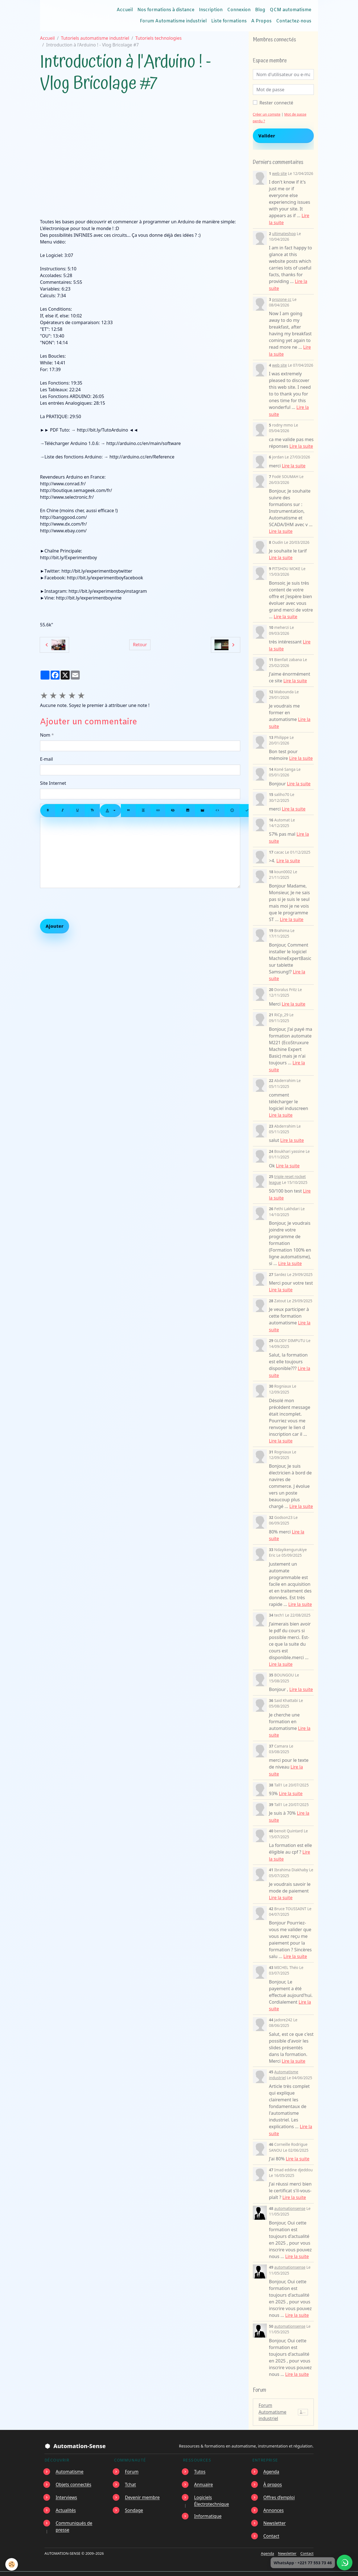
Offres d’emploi (279, 2486)
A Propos (261, 21)
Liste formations (229, 21)
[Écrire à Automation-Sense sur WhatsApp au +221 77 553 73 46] (344, 2562)
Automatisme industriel (283, 2064)
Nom (45, 735)
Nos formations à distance (165, 10)
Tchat (130, 2473)
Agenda (271, 2460)
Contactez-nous (293, 21)
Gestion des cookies (239, 2568)
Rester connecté (276, 103)
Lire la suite (301, 445)
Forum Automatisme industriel (173, 21)
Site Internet (53, 783)
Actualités (66, 2499)
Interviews (66, 2486)
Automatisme (70, 2460)
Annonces (273, 2499)
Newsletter (274, 2512)
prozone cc (281, 298)
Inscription (211, 10)
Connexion (239, 10)
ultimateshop (284, 233)
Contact (271, 2525)
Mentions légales (116, 2568)
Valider (266, 136)
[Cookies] (12, 2564)
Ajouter (54, 926)
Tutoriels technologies (158, 38)
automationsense (289, 2197)
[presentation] (82, 903)
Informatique (208, 2505)
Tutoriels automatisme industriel (95, 38)
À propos (272, 2473)
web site (279, 173)
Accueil (125, 10)
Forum (132, 2460)
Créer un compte (267, 114)
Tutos (200, 2460)
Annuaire (203, 2473)
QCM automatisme (290, 10)
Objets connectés (74, 2473)
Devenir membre (142, 2486)
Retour (140, 645)
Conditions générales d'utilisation (176, 2568)
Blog (260, 10)
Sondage (134, 2499)
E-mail (46, 759)
